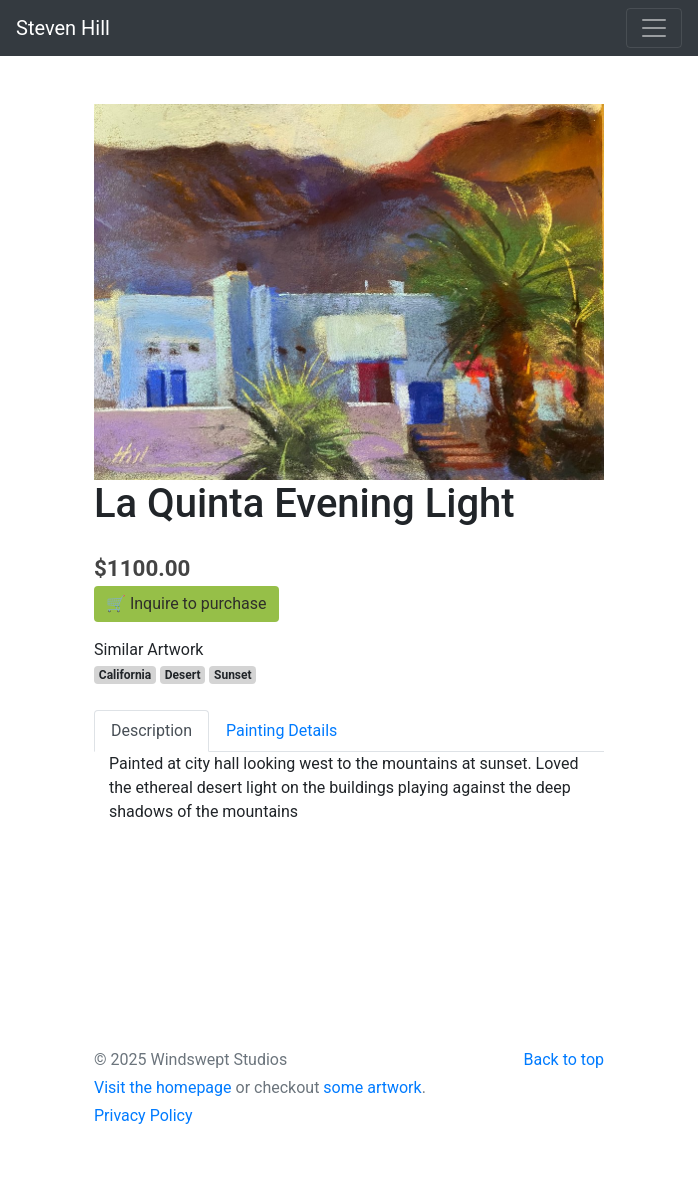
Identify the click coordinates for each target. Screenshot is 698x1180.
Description (151, 730)
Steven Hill (63, 28)
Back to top (564, 1059)
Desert (183, 675)
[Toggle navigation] (654, 28)
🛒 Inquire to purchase (186, 603)
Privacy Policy (143, 1115)
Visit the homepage (163, 1087)
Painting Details (281, 730)
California (125, 675)
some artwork (372, 1087)
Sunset (233, 675)
